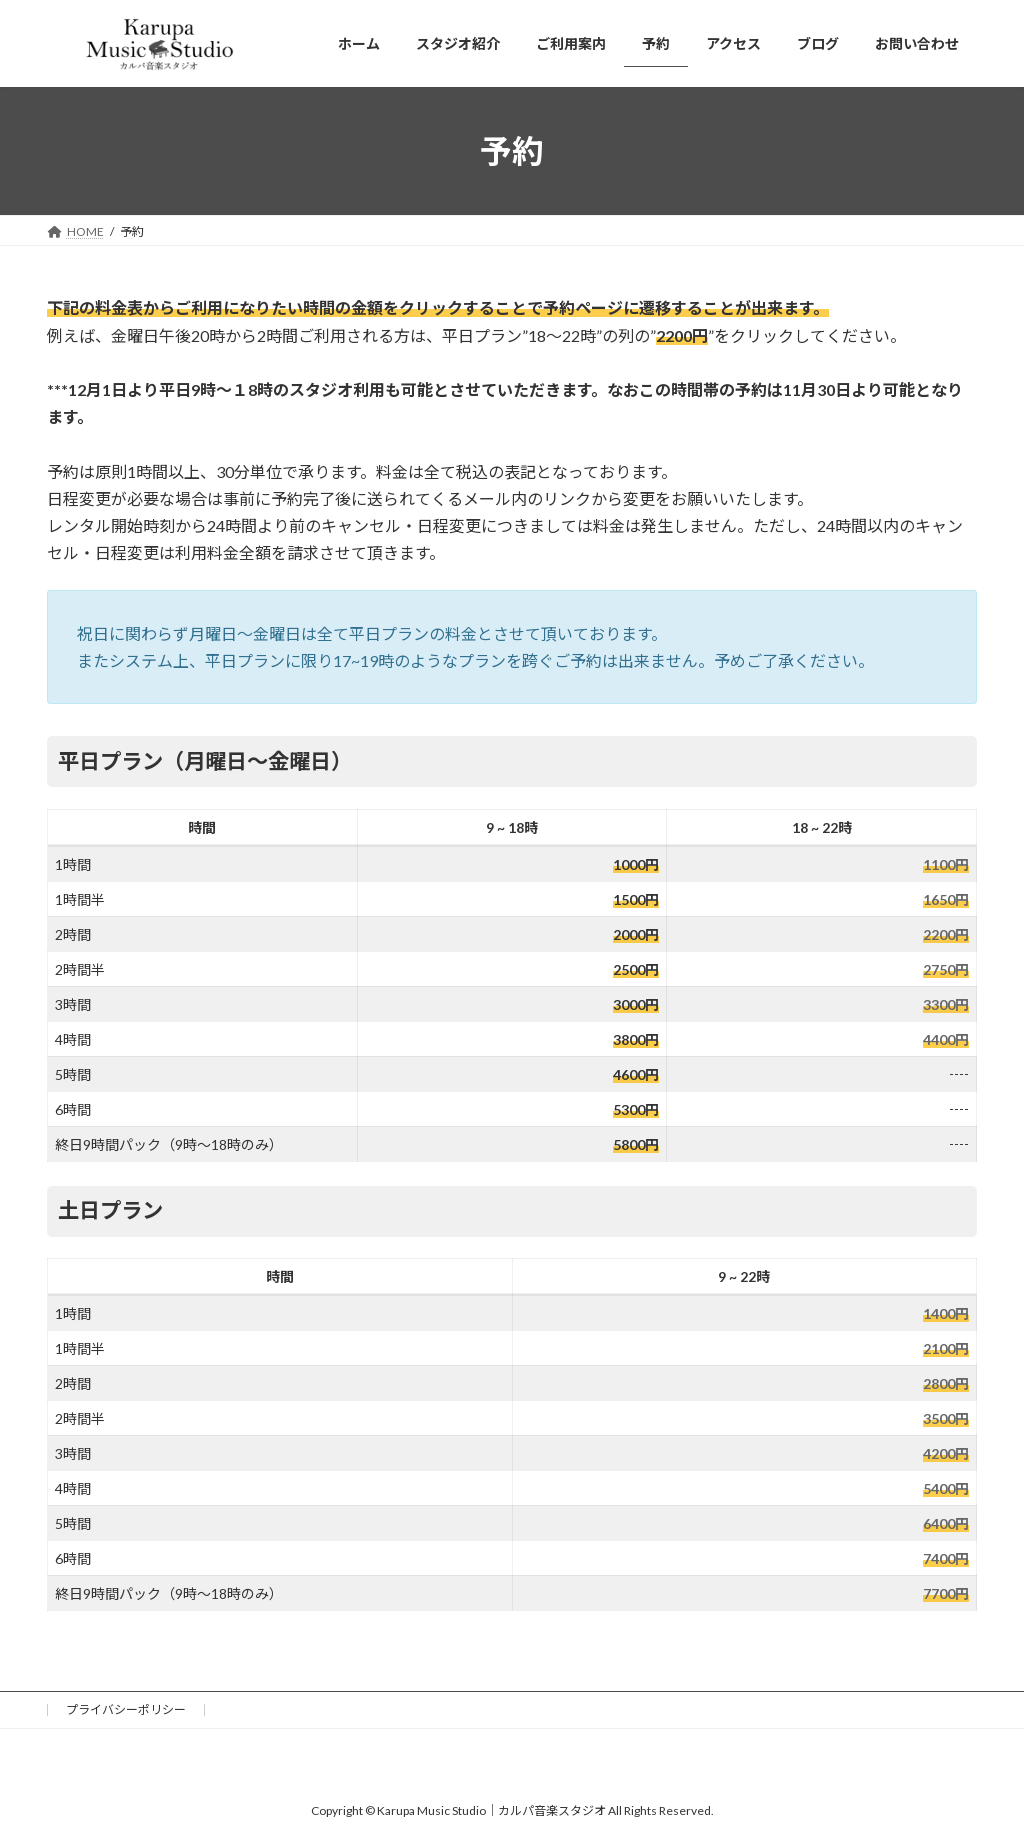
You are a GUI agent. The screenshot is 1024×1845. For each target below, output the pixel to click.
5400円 (946, 1488)
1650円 (946, 899)
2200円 (946, 934)
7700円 (946, 1593)
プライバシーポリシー (126, 1709)
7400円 (946, 1558)
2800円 (946, 1383)
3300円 (946, 1004)
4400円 (946, 1039)
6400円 (946, 1523)
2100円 (946, 1348)
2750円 (946, 969)
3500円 (946, 1418)
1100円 (946, 864)
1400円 (946, 1313)
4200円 (946, 1453)
